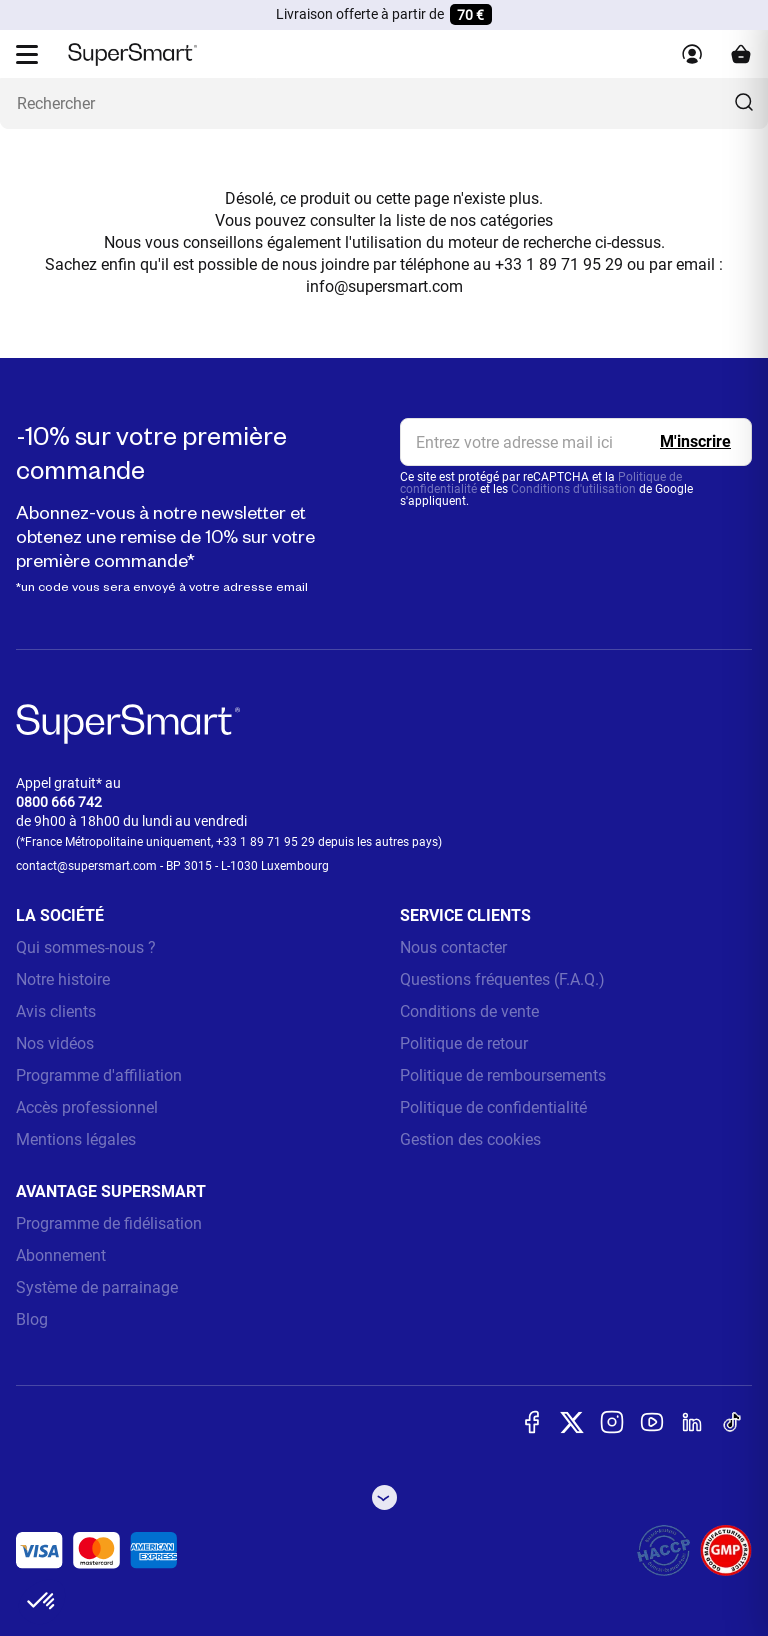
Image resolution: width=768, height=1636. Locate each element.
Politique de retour (464, 1043)
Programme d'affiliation (99, 1075)
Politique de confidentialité (493, 1107)
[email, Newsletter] (576, 442)
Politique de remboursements (503, 1075)
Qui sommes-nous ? (86, 947)
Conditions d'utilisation (573, 489)
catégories (516, 220)
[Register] (695, 442)
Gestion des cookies (470, 1139)
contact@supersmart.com (86, 866)
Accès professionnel (87, 1107)
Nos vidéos (55, 1043)
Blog (32, 1319)
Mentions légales (76, 1139)
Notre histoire (63, 979)
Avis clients (56, 1011)
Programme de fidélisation (109, 1223)
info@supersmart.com (384, 286)
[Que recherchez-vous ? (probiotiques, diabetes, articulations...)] (384, 103)
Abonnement (61, 1255)
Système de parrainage (97, 1287)
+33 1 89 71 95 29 (265, 842)
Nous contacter (453, 947)
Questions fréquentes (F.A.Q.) (502, 979)
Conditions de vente (469, 1011)
